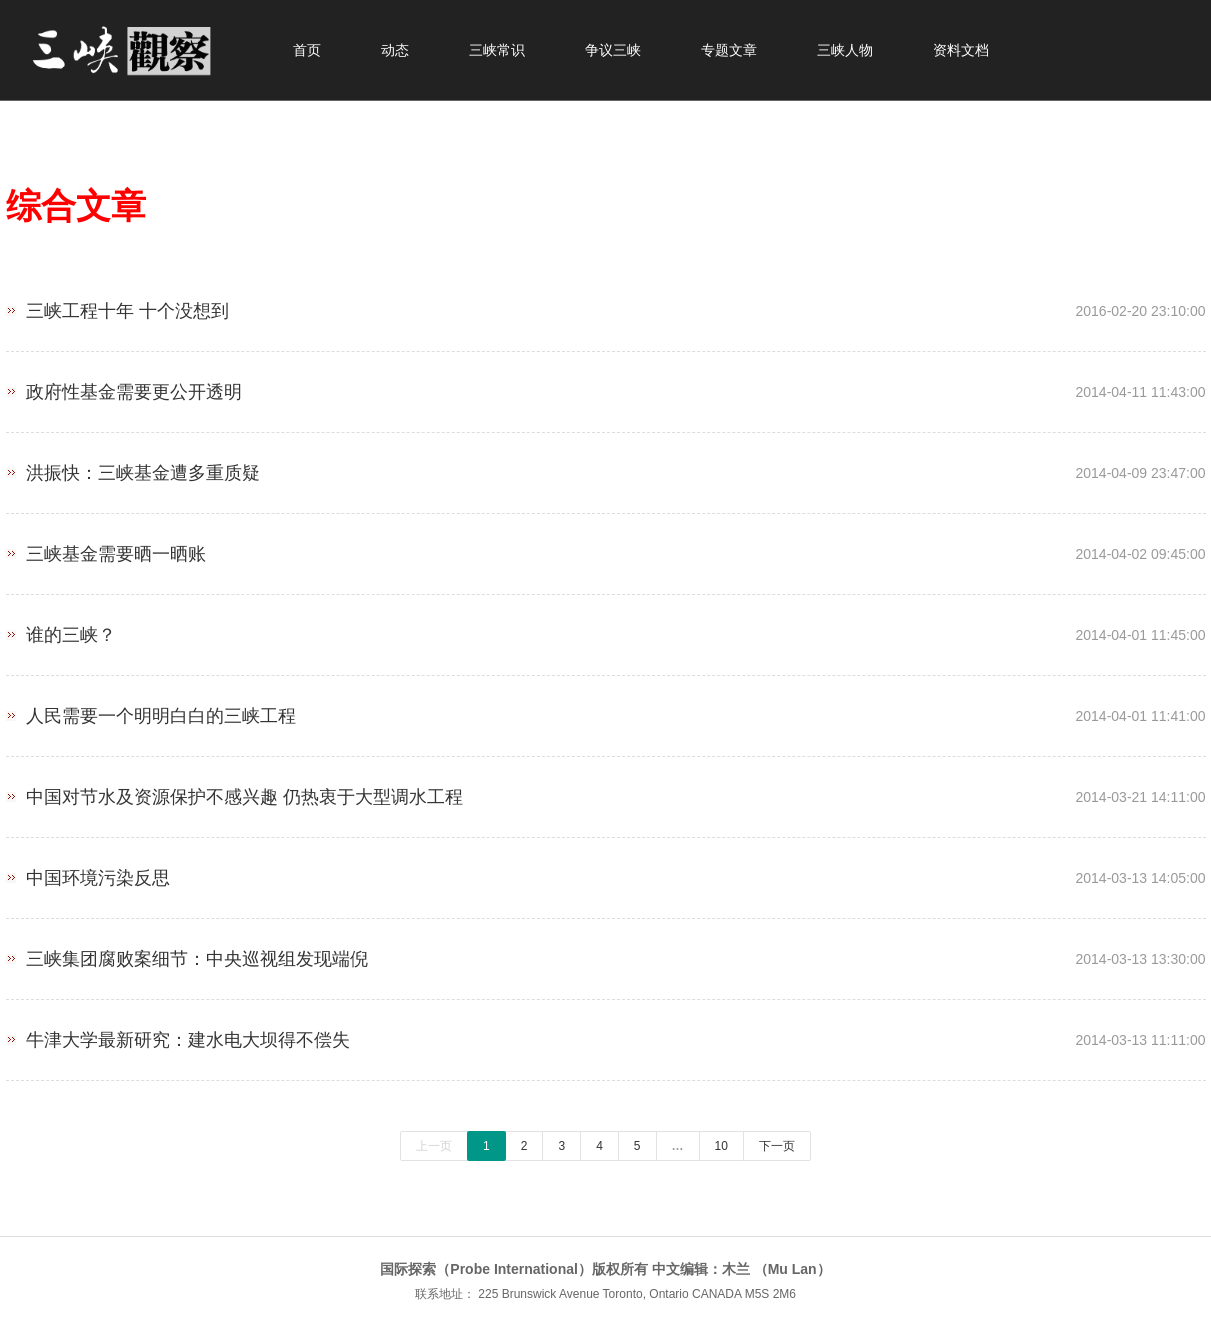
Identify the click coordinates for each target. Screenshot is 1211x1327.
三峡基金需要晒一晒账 (606, 546)
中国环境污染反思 (606, 870)
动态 (395, 50)
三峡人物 (845, 50)
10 (721, 1146)
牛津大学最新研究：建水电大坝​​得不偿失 (606, 1032)
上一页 (434, 1146)
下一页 (777, 1146)
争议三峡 (613, 50)
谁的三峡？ (606, 627)
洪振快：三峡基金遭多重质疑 (606, 465)
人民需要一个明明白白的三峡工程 (606, 708)
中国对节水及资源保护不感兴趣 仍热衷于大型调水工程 (606, 789)
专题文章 (729, 50)
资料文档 (961, 50)
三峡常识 (497, 50)
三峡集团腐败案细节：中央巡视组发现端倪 (606, 951)
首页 (307, 50)
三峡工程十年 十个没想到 (606, 303)
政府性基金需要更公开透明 (606, 384)
